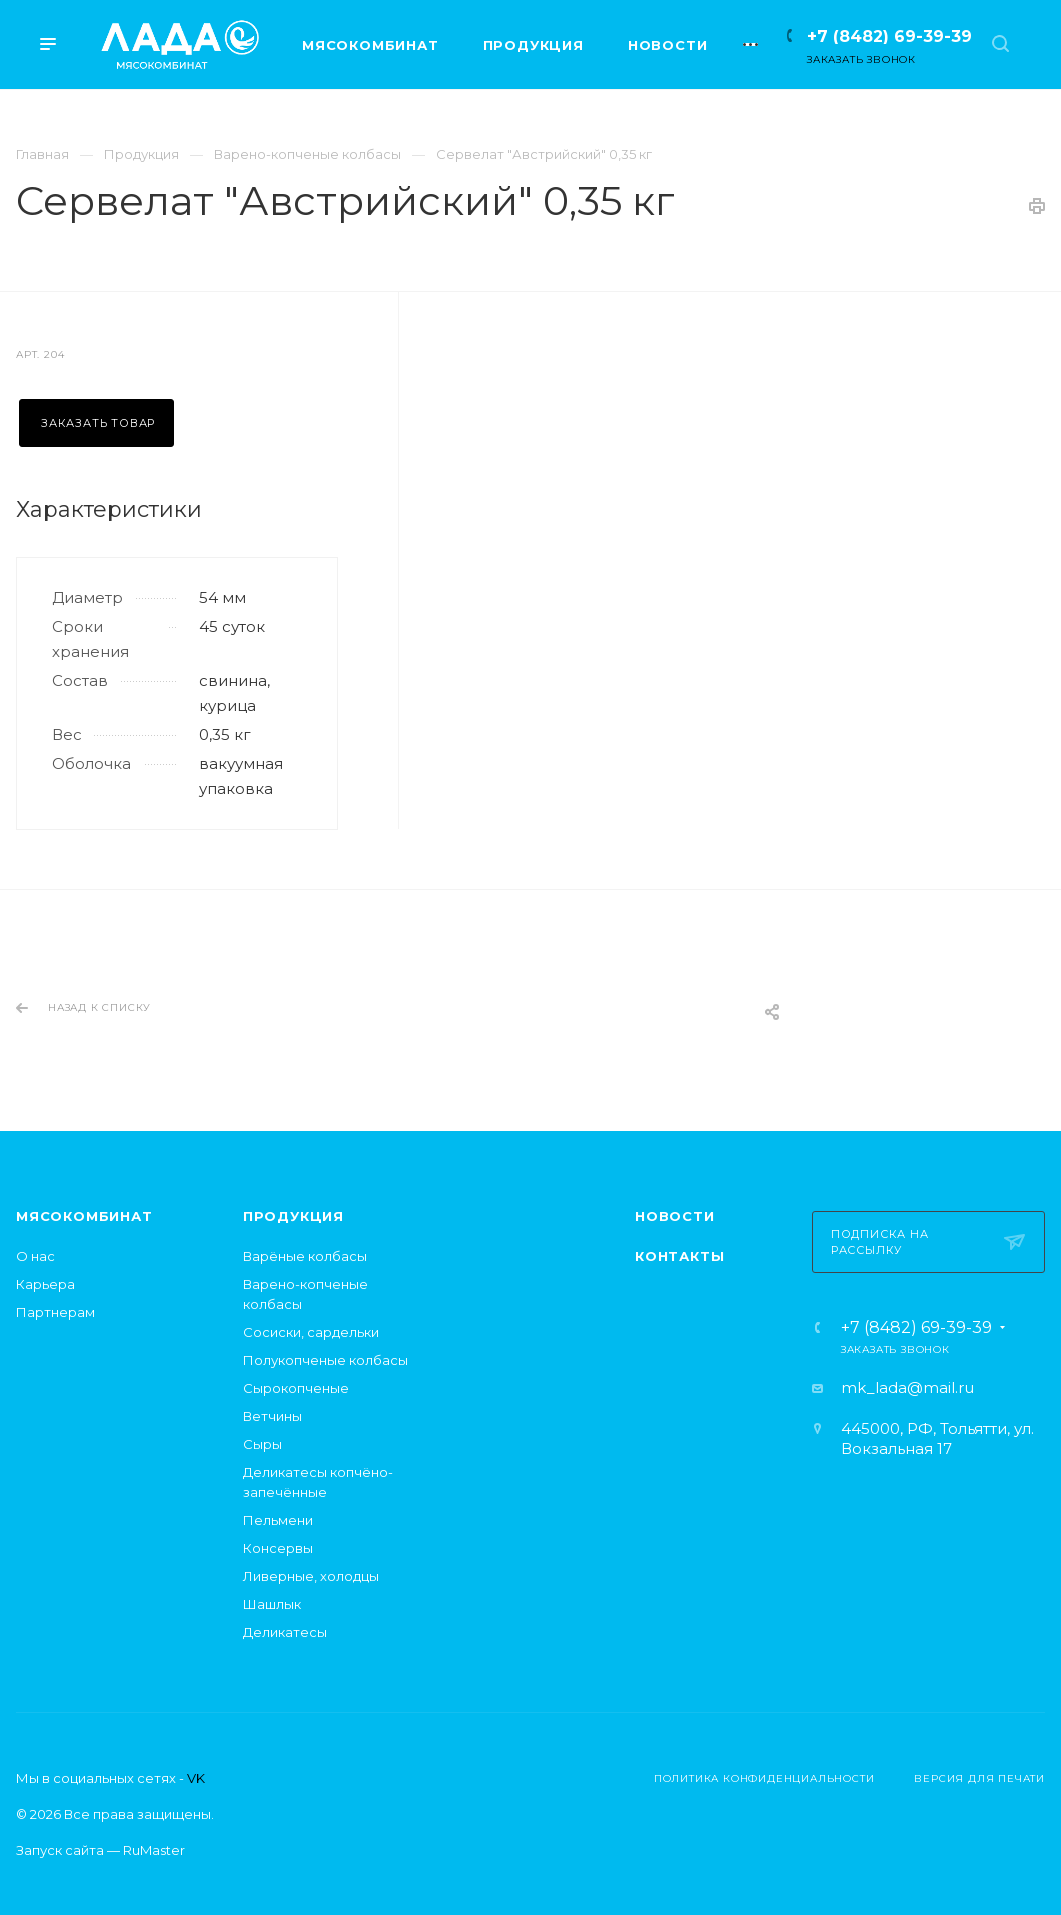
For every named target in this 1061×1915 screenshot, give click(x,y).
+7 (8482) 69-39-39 (889, 36)
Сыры (262, 1444)
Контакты (679, 1256)
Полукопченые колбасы (325, 1360)
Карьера (45, 1284)
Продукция (293, 1216)
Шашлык (272, 1604)
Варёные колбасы (305, 1256)
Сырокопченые (296, 1388)
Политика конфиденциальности (764, 1778)
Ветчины (272, 1416)
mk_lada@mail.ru (907, 1387)
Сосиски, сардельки (311, 1332)
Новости (675, 1216)
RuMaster (154, 1850)
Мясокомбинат (84, 1216)
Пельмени (278, 1520)
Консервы (278, 1548)
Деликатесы (285, 1632)
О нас (35, 1256)
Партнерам (55, 1312)
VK (196, 1778)
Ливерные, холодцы (311, 1576)
